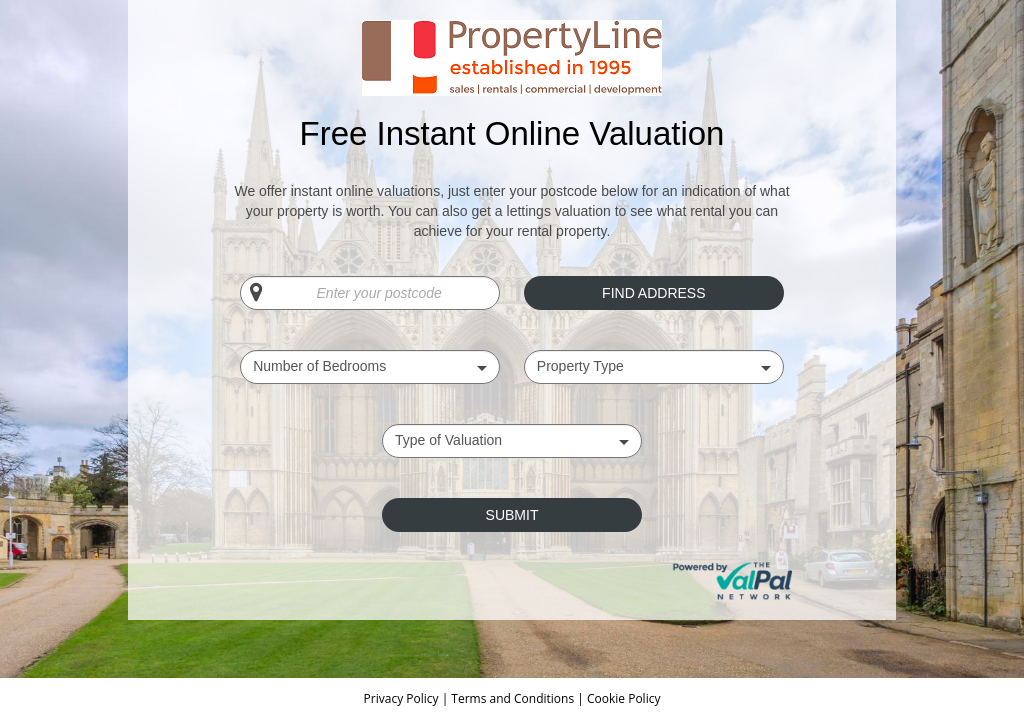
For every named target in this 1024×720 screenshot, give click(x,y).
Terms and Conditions (512, 698)
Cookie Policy (623, 698)
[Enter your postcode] (370, 293)
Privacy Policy (403, 698)
